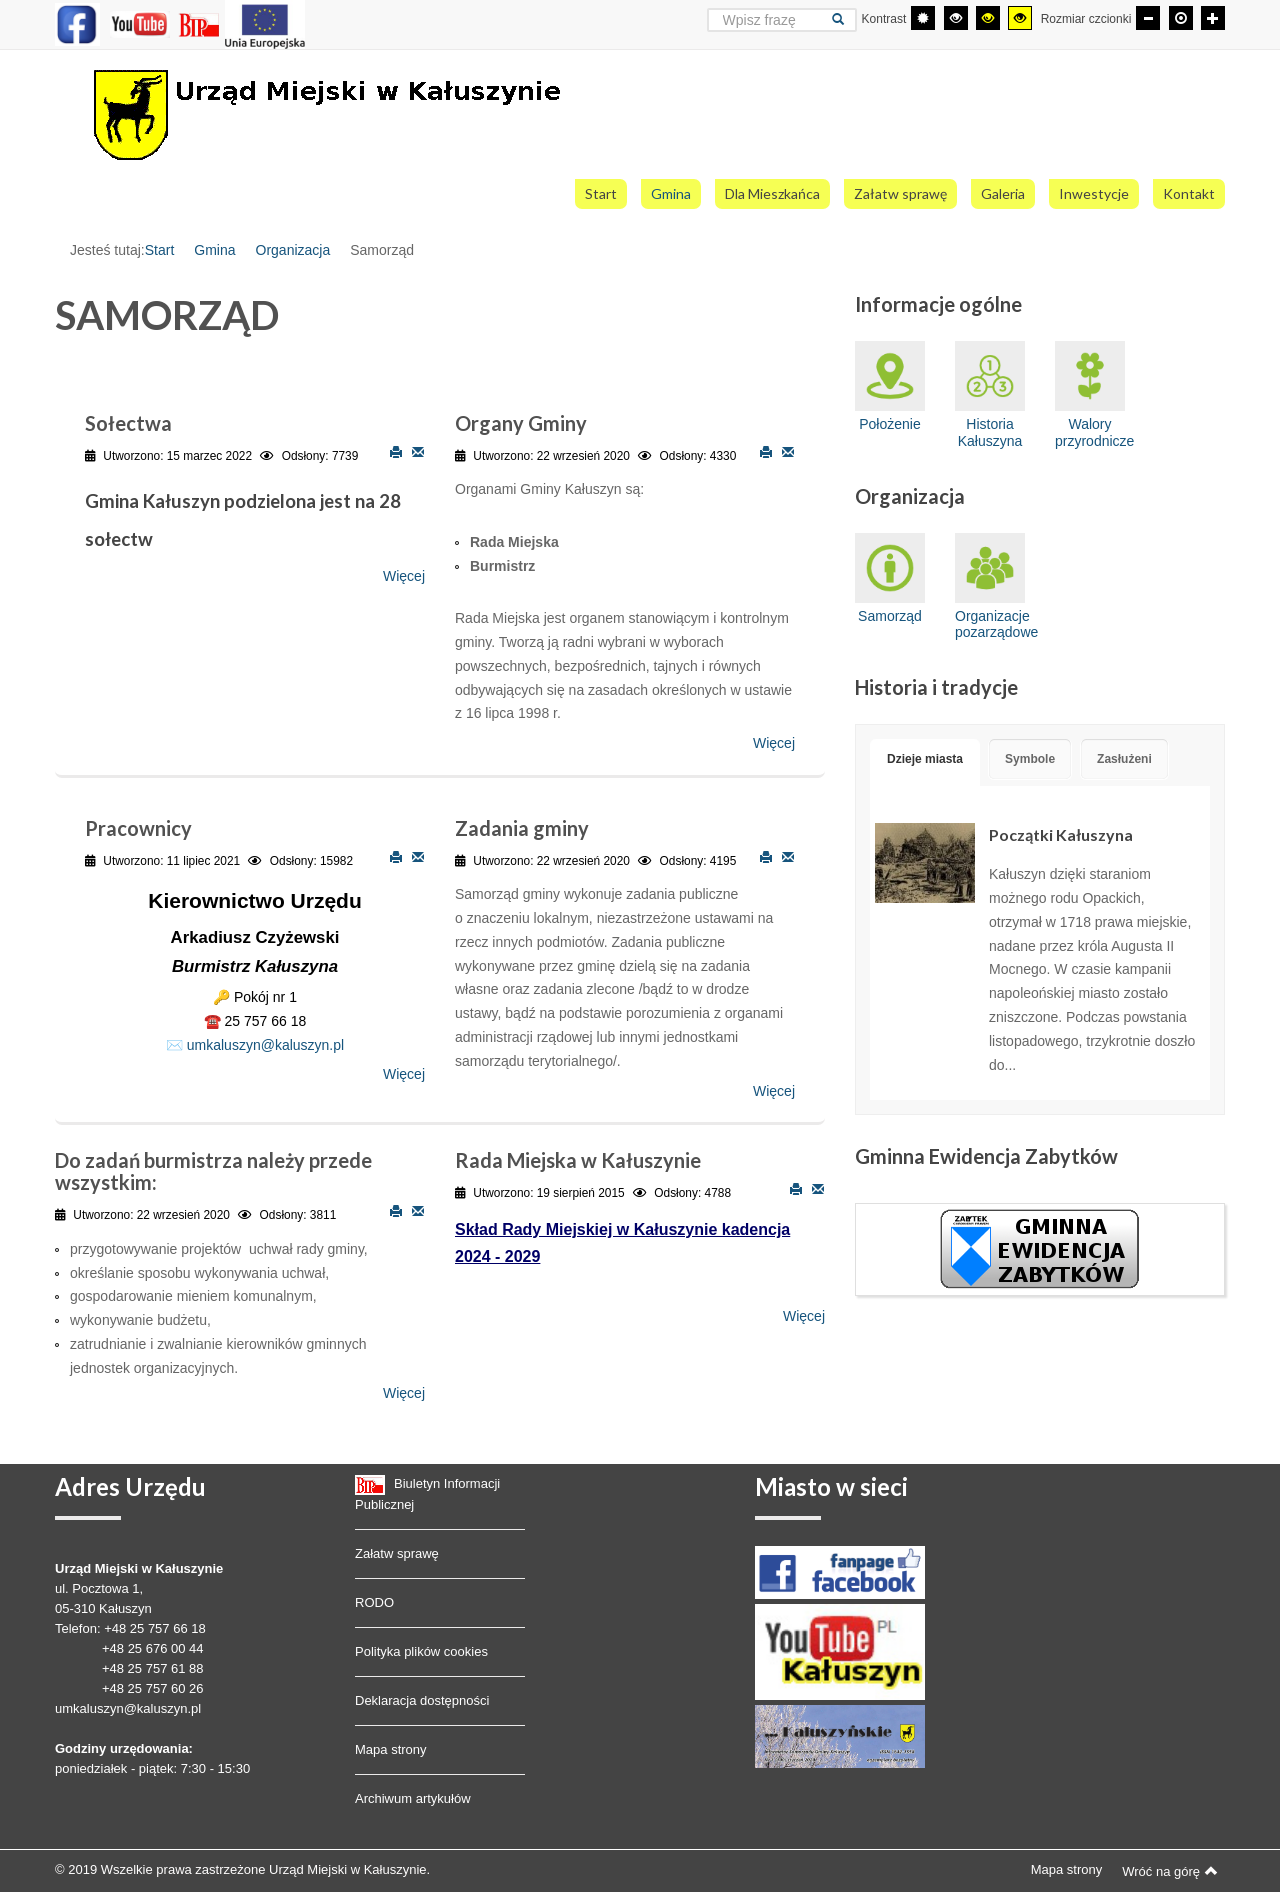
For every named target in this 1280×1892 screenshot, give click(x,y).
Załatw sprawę (397, 1553)
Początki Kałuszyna (1061, 834)
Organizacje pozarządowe (990, 587)
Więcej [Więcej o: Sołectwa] (404, 576)
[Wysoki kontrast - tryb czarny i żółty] (988, 18)
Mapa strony (391, 1749)
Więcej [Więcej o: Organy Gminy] (774, 744)
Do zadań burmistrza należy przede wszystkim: (213, 1171)
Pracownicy (138, 828)
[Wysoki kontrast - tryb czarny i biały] (956, 18)
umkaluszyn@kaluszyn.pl (265, 1045)
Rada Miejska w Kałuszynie (578, 1160)
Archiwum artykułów (413, 1798)
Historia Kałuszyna (990, 395)
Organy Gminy (521, 423)
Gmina (214, 250)
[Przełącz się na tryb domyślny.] (923, 18)
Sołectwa (128, 423)
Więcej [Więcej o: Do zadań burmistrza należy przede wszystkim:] (404, 1393)
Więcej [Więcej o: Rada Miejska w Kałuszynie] (804, 1316)
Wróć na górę (1170, 1871)
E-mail (418, 451)
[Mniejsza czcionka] (1148, 18)
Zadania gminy (522, 828)
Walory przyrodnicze (1090, 395)
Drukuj (396, 451)
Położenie (890, 386)
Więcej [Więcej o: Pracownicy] (404, 1075)
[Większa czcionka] (1213, 18)
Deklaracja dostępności (422, 1700)
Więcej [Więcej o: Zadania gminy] (774, 1091)
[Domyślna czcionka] (1181, 18)
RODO (374, 1602)
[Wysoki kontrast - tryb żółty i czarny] (1020, 18)
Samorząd (890, 578)
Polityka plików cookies (421, 1651)
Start (160, 250)
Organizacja (293, 250)
